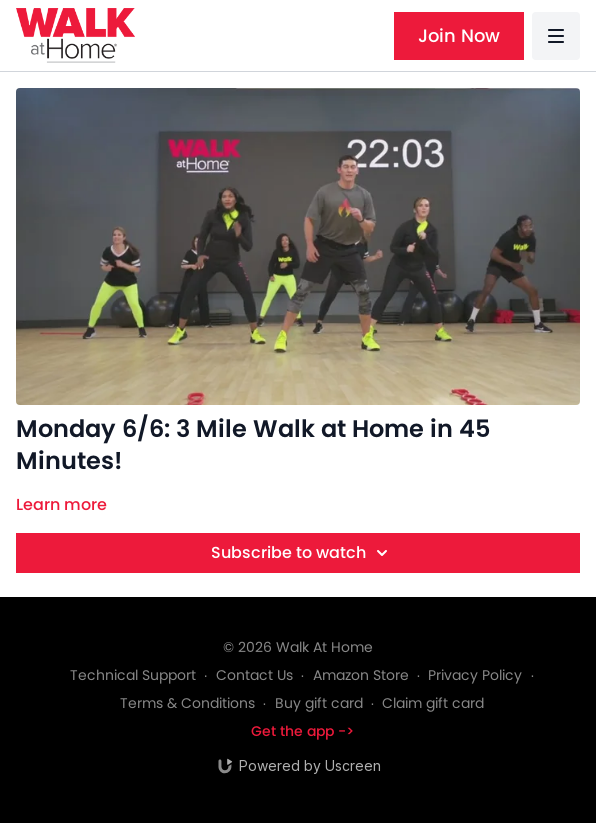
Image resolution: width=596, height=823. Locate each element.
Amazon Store (361, 675)
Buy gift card (319, 703)
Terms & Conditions (187, 703)
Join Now (459, 35)
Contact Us (254, 675)
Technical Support (133, 675)
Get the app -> (302, 731)
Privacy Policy (475, 675)
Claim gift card (433, 703)
